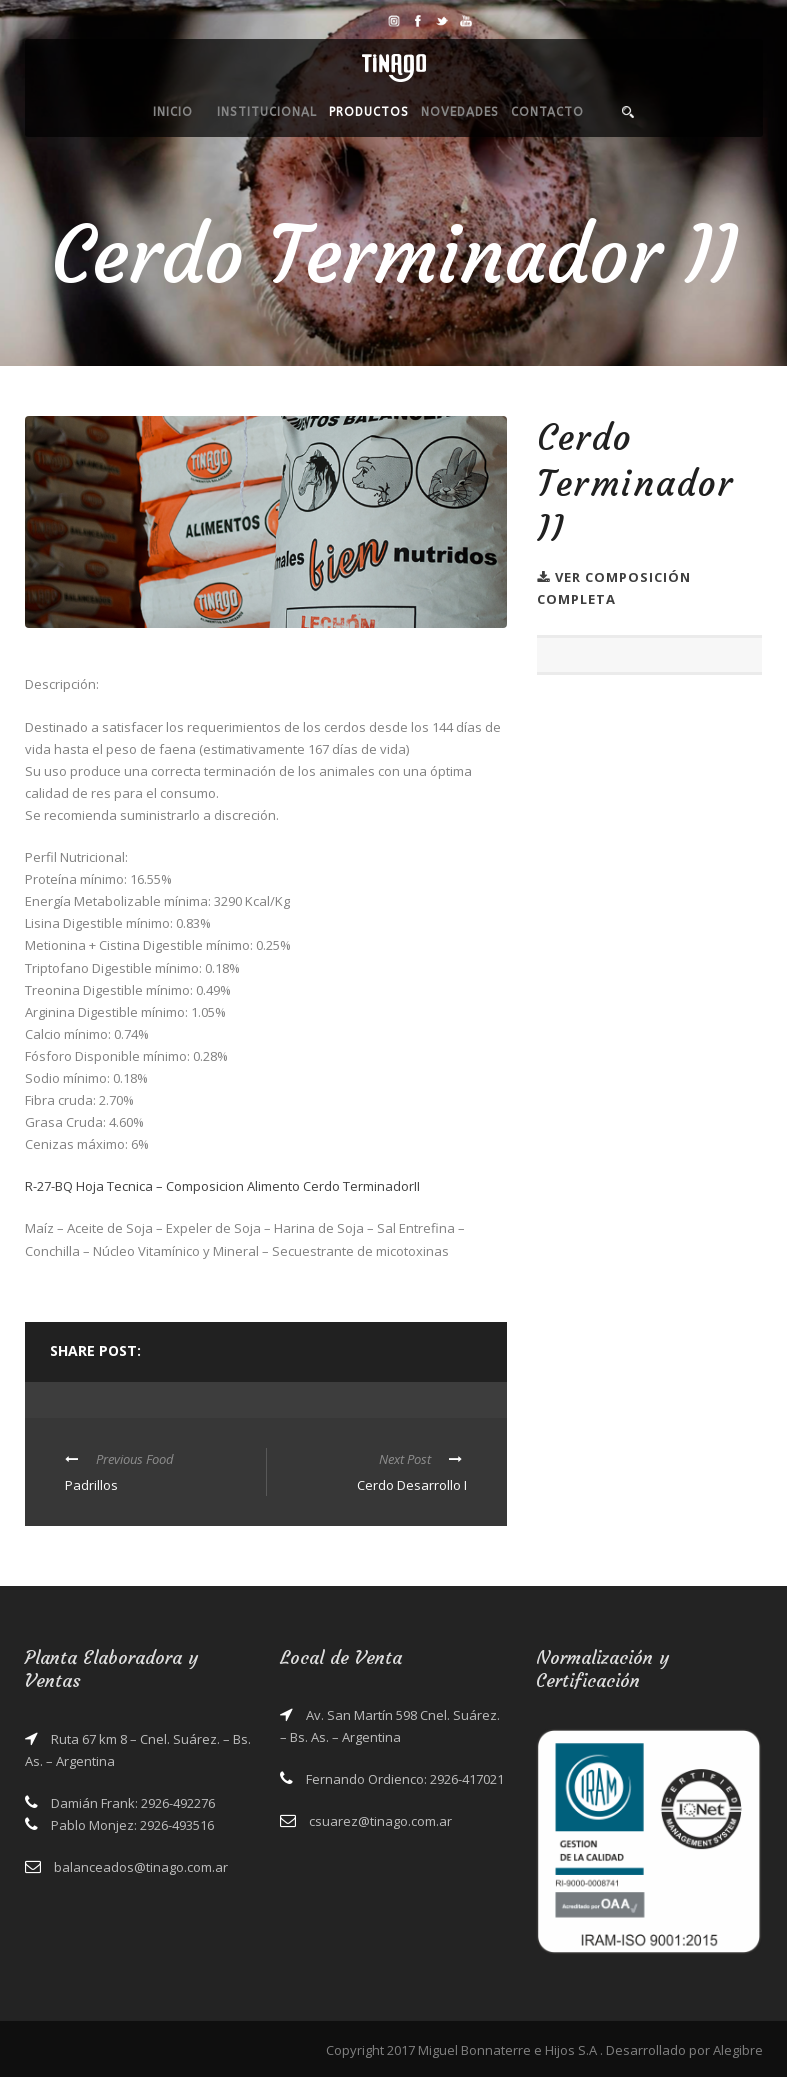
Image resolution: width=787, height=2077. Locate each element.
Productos (369, 112)
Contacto (547, 112)
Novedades (460, 112)
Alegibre (738, 2050)
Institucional (267, 112)
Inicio (173, 112)
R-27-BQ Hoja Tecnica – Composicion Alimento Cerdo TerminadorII (222, 1186)
